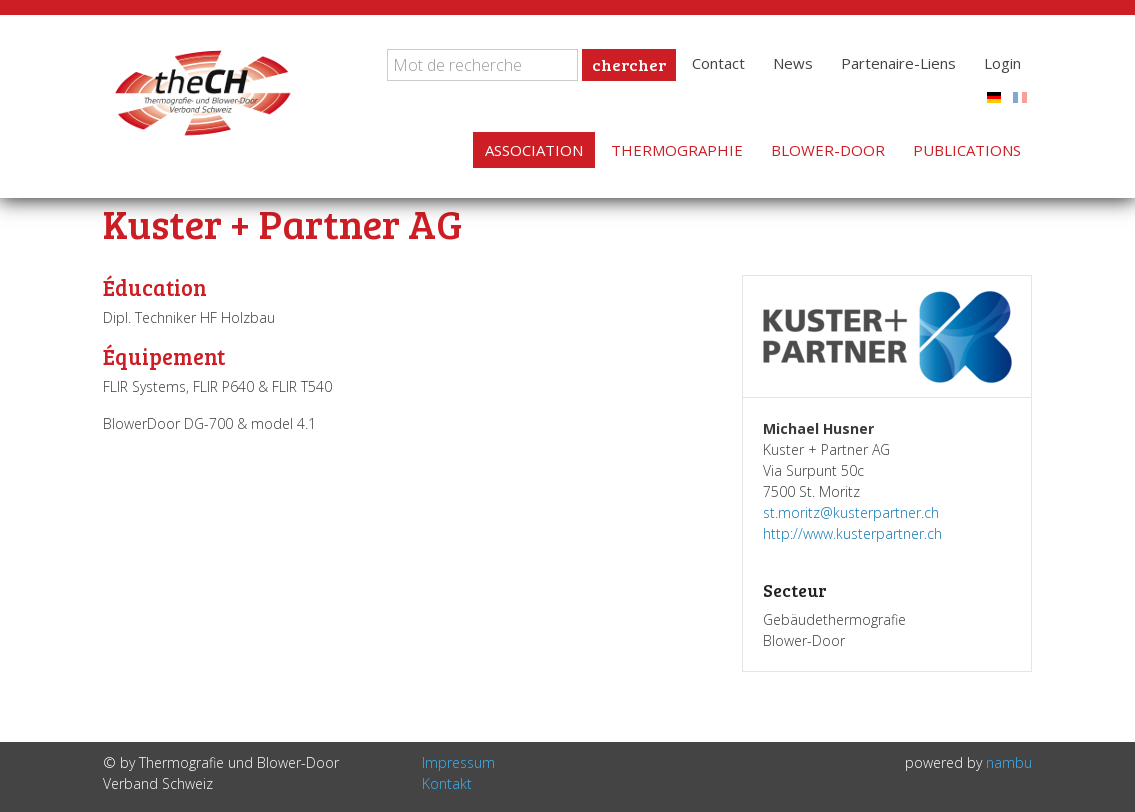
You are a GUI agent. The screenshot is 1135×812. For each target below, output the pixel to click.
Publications (967, 150)
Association (534, 150)
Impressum (458, 762)
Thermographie (677, 150)
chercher (629, 64)
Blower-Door (828, 150)
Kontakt (447, 783)
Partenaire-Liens (898, 63)
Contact (718, 63)
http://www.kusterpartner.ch (852, 533)
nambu (1009, 762)
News (793, 63)
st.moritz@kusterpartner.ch (851, 512)
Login (1002, 63)
